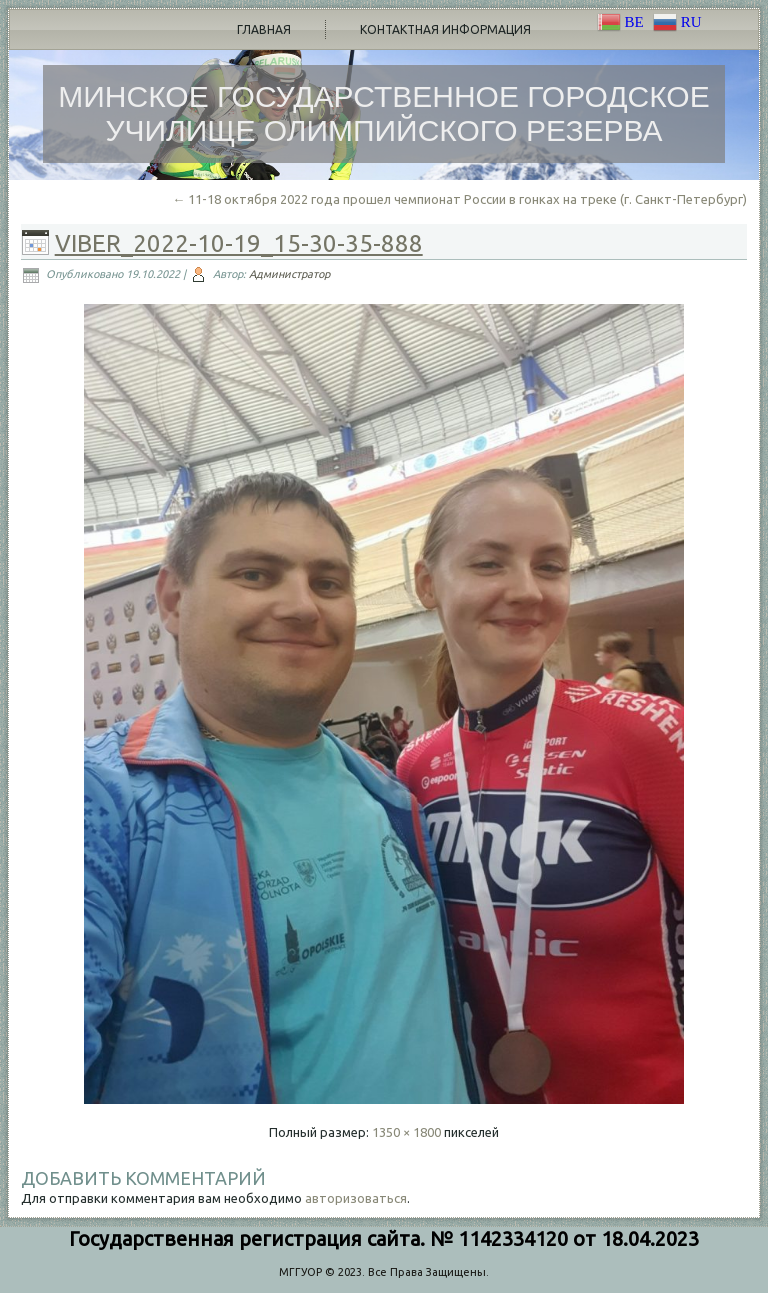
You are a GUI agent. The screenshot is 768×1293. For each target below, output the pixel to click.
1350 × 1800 (406, 1132)
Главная (264, 29)
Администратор (289, 274)
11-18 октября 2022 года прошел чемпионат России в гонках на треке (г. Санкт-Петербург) (459, 199)
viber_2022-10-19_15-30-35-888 (239, 243)
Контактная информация (445, 29)
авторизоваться (356, 1198)
